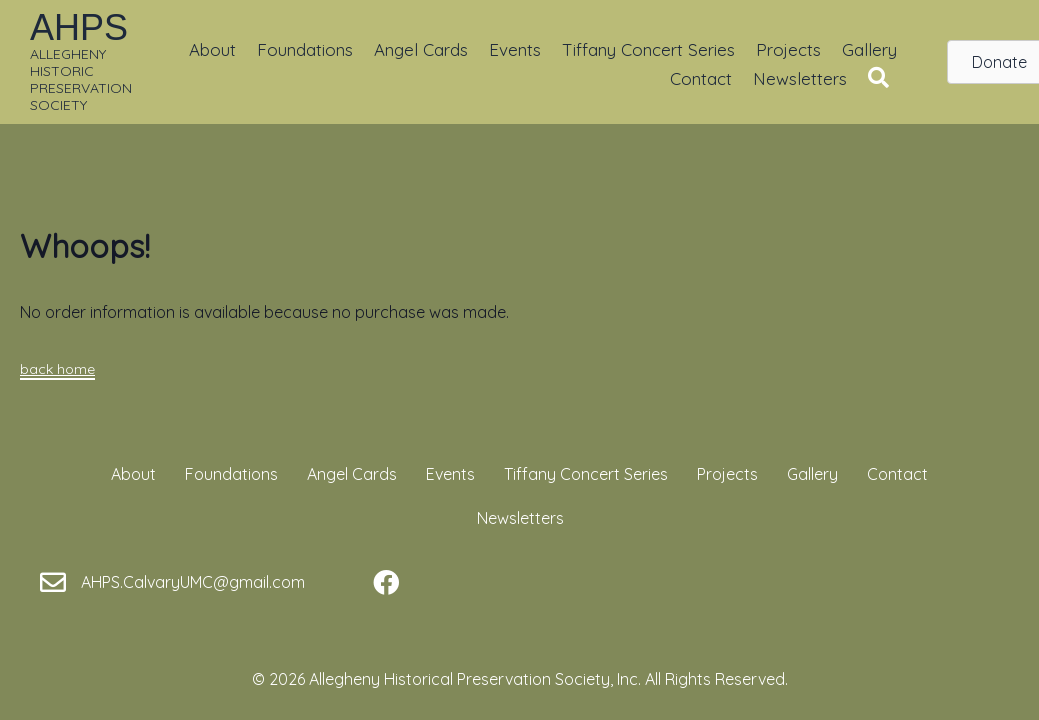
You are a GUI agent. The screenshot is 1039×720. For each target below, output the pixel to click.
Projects (788, 49)
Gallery (869, 49)
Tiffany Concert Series (648, 49)
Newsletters (800, 78)
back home (57, 369)
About (212, 49)
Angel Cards (421, 49)
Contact (701, 78)
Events (515, 49)
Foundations (305, 49)
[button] (882, 78)
